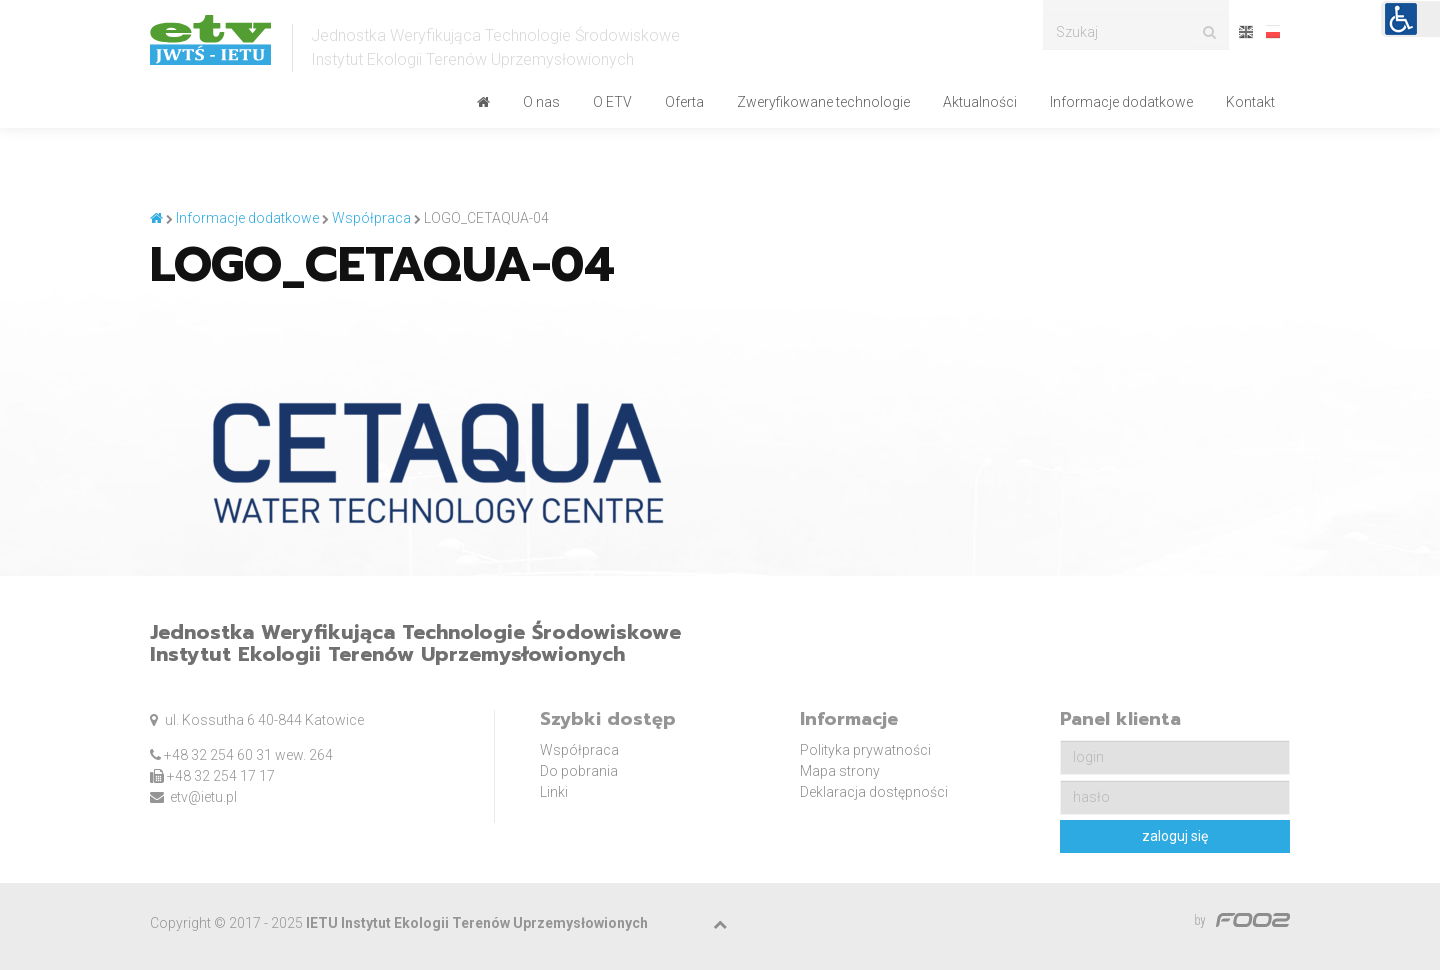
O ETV (612, 102)
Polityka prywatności (865, 750)
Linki (554, 792)
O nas (541, 102)
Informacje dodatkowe (1121, 102)
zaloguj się (1175, 836)
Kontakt (1250, 102)
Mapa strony (840, 771)
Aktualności (980, 102)
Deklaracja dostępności (874, 792)
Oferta (684, 102)
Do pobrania (579, 771)
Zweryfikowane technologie (823, 102)
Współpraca (579, 750)
